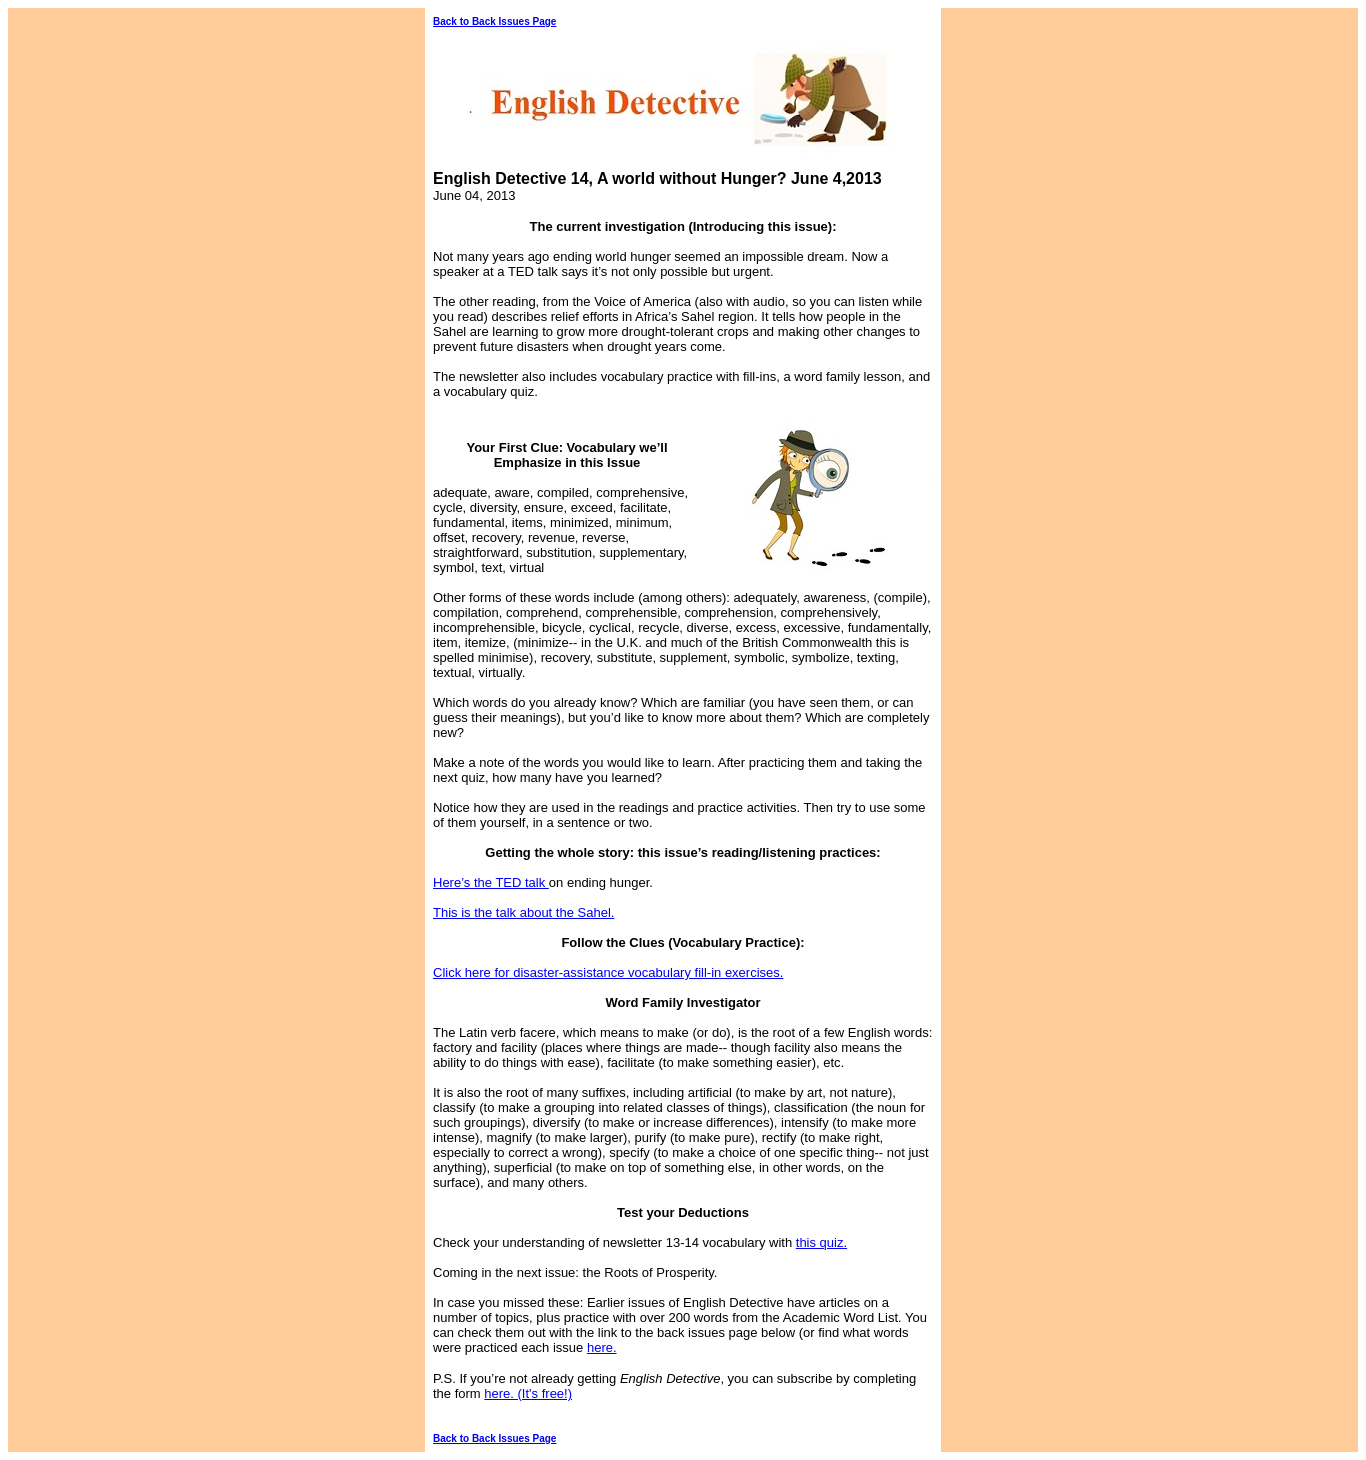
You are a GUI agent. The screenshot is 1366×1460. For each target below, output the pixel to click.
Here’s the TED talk (491, 882)
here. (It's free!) (528, 1393)
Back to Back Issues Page (494, 21)
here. (602, 1347)
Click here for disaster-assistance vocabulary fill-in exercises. (608, 972)
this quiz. (821, 1242)
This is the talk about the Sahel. (523, 912)
